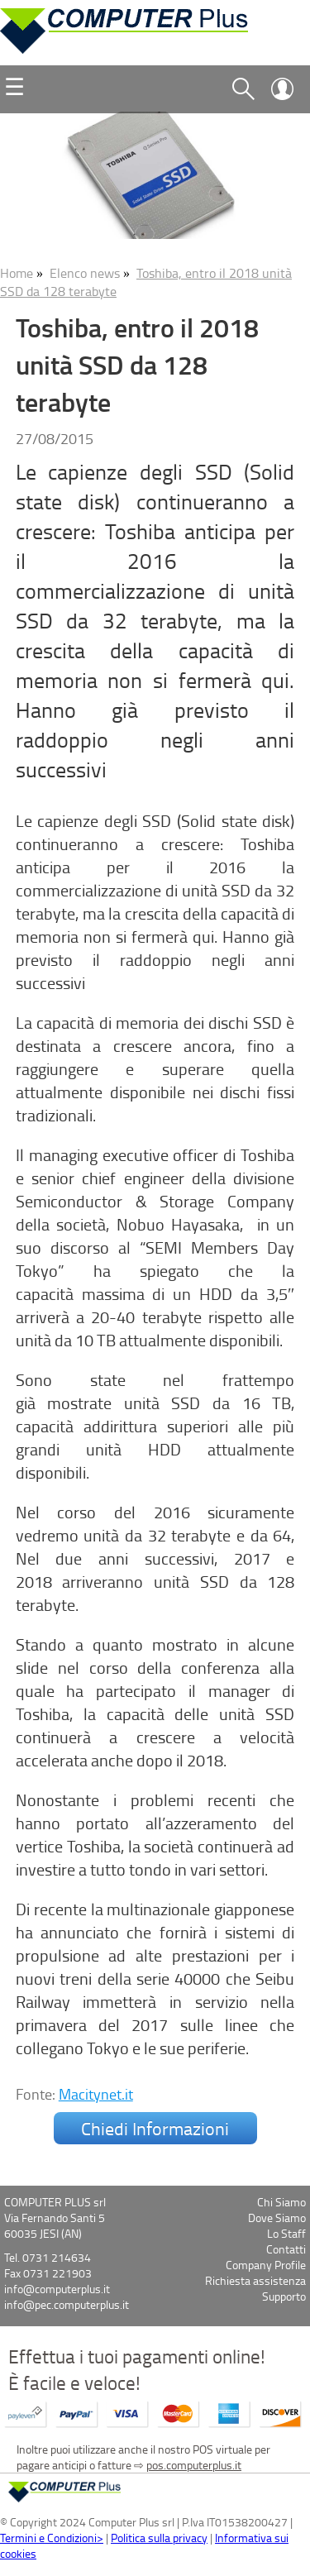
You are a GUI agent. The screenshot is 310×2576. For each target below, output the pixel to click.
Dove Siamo (277, 2217)
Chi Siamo (281, 2202)
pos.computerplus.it (193, 2465)
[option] (155, 175)
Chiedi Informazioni (155, 2128)
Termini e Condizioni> (51, 2537)
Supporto (284, 2296)
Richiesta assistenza (255, 2280)
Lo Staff (286, 2233)
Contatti (286, 2249)
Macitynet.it (96, 2094)
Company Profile (266, 2265)
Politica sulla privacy (159, 2537)
